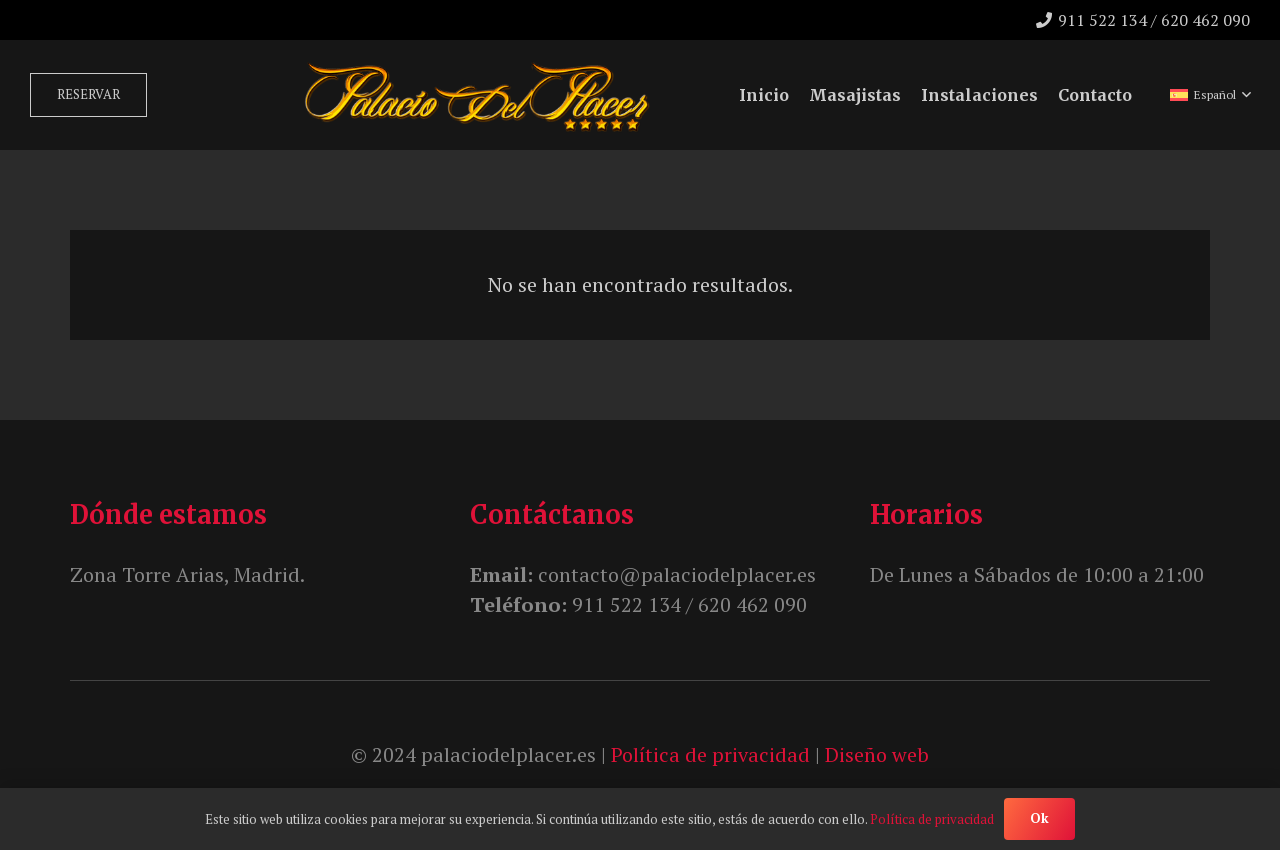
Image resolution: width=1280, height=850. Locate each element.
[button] (1210, 95)
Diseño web (877, 754)
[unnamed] (476, 95)
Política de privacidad (710, 754)
